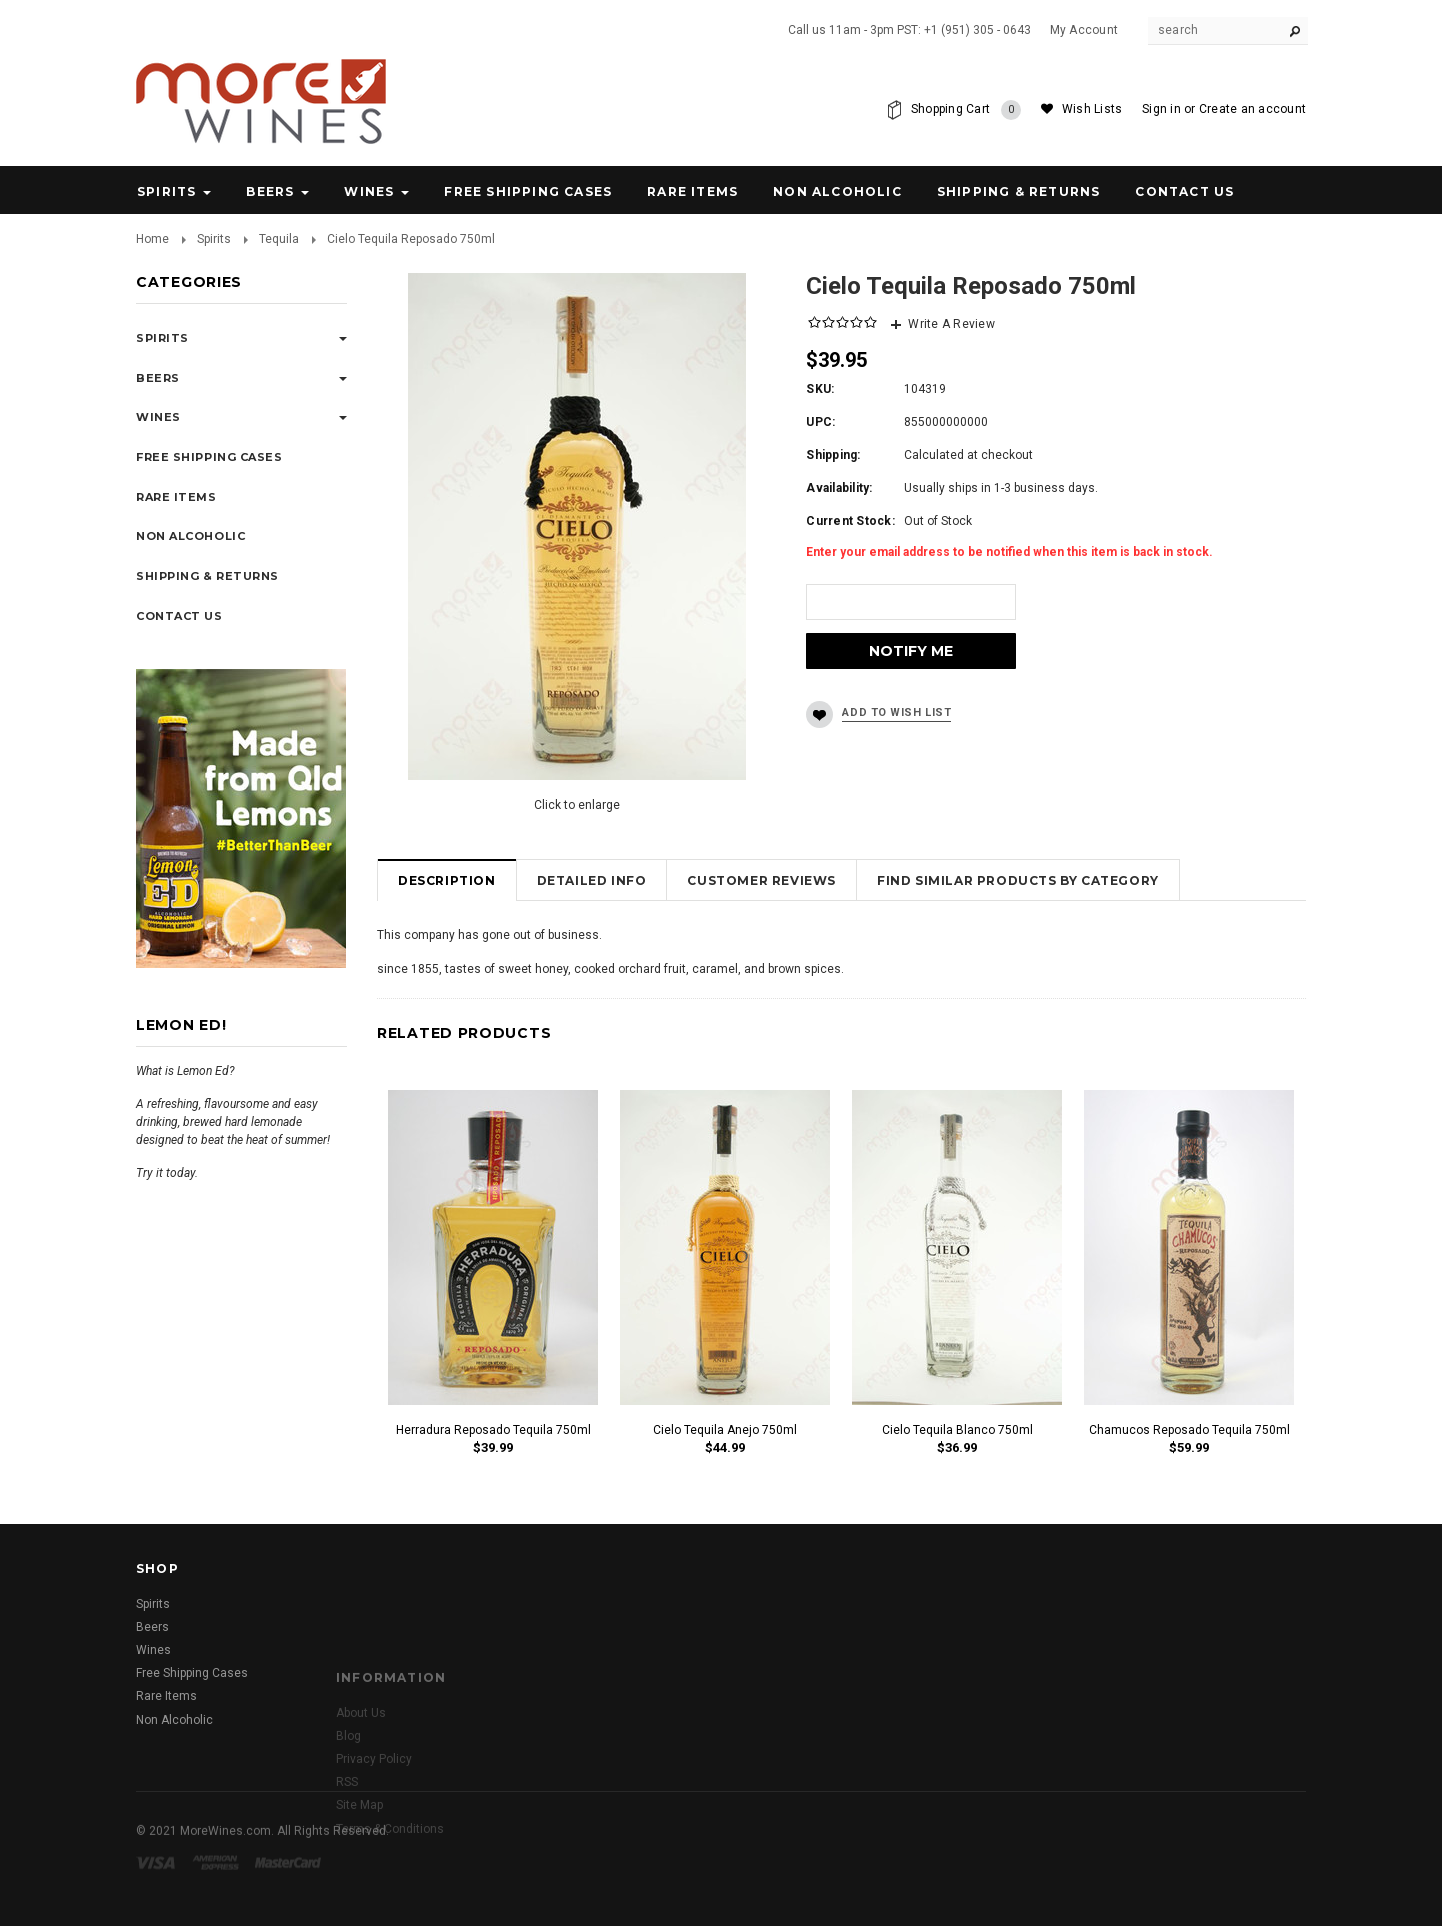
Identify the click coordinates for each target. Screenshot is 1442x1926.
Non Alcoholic (837, 191)
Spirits (166, 191)
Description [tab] (447, 880)
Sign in (1161, 109)
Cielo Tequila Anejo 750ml (725, 1430)
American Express (218, 1886)
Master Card (290, 1886)
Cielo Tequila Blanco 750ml (957, 1430)
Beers (270, 191)
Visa (159, 1886)
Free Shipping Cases (528, 191)
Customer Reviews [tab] (761, 880)
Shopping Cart (966, 110)
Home (152, 239)
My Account (1084, 30)
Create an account (1252, 109)
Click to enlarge (577, 805)
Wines (369, 191)
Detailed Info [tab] (592, 880)
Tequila (279, 239)
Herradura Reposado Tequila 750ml (493, 1430)
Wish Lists (1092, 109)
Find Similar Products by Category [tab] (1018, 880)
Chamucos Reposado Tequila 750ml (1189, 1430)
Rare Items (692, 191)
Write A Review (951, 324)
